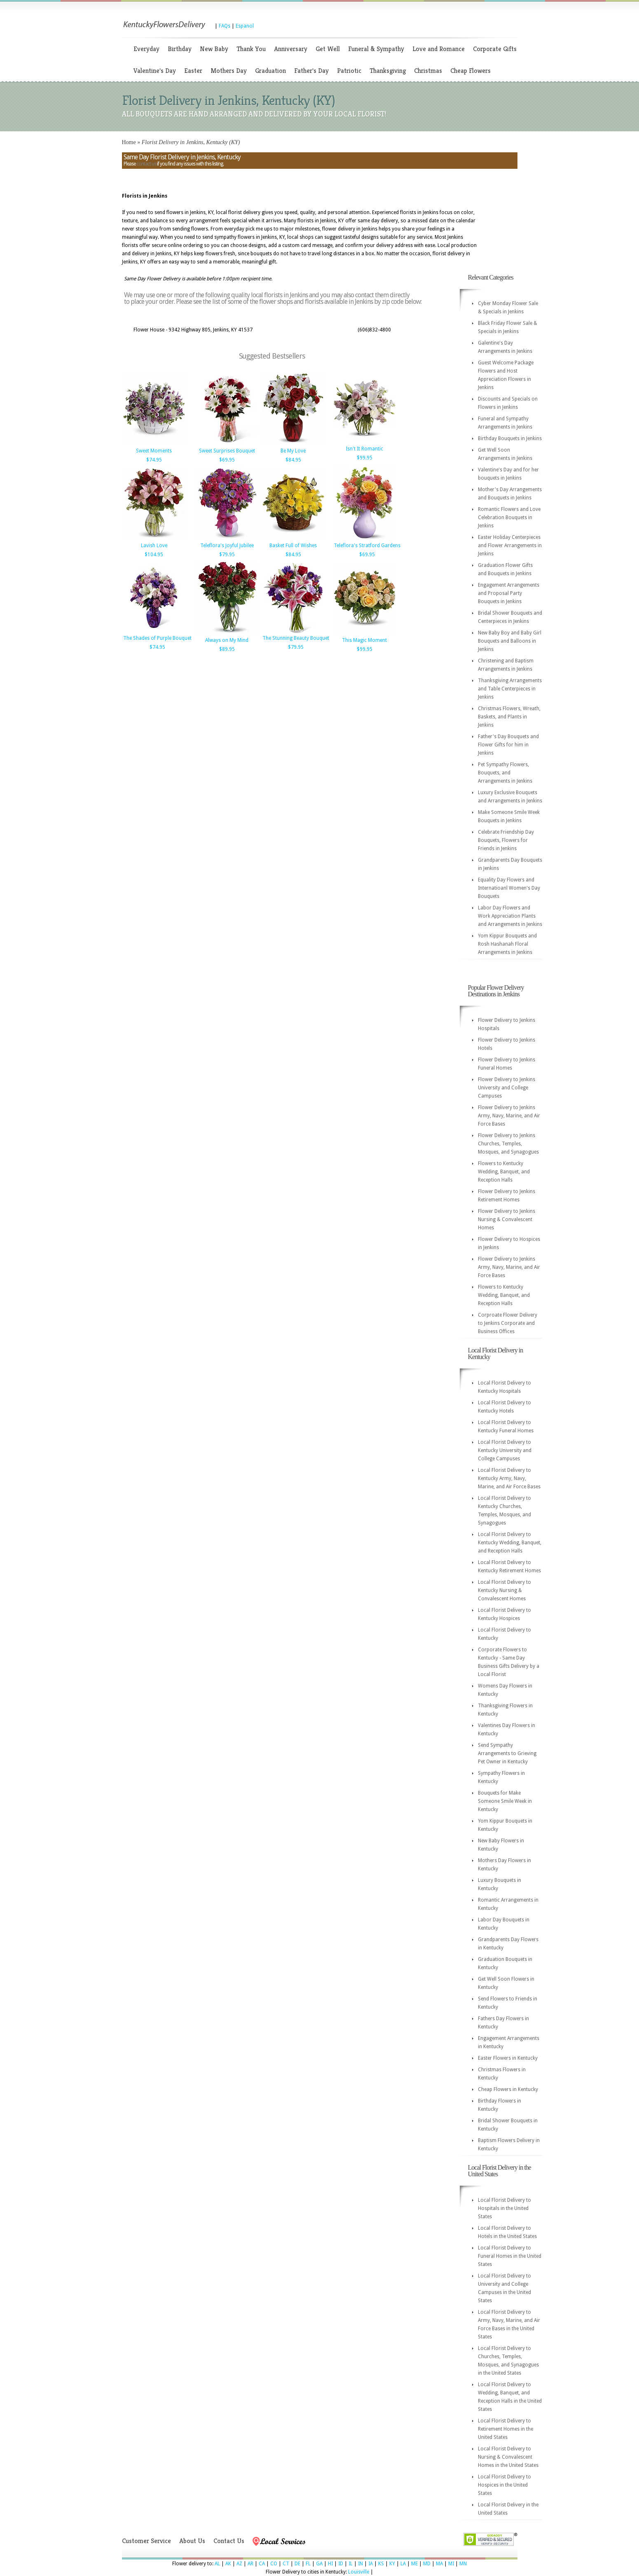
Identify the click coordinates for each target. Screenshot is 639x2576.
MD (427, 2564)
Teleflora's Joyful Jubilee (227, 545)
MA (439, 2564)
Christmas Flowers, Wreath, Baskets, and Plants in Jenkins (509, 717)
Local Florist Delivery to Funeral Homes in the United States (509, 2256)
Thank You (251, 48)
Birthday (180, 48)
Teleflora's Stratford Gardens (367, 545)
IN (360, 2564)
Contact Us (228, 2540)
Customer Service (146, 2540)
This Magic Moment (364, 640)
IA (370, 2564)
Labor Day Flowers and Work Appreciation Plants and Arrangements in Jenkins (510, 916)
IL (351, 2564)
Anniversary (290, 48)
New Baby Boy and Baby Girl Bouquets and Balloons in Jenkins (509, 641)
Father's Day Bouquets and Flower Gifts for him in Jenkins (508, 745)
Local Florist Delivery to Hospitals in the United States (504, 2208)
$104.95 (154, 554)
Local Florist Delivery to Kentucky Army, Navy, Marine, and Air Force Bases (509, 1478)
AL (217, 2564)
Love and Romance (438, 48)
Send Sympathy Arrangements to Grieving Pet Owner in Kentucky (507, 1753)
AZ (239, 2564)
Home (129, 142)
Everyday (146, 48)
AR (250, 2564)
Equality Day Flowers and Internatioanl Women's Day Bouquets (509, 888)
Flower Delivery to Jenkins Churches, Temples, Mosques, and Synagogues (508, 1144)
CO (273, 2564)
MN (463, 2564)
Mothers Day (229, 70)
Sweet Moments (154, 451)
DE (297, 2564)
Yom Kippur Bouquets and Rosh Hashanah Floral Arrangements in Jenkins (507, 944)
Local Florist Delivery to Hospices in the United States (504, 2485)
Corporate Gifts (495, 48)
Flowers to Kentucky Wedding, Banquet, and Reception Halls (504, 1172)
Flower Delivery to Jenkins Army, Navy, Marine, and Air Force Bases (509, 1116)
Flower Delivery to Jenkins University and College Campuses (506, 1088)
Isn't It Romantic (364, 449)
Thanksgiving (388, 70)
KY (392, 2564)
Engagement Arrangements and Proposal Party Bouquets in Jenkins (508, 593)
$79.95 (227, 554)
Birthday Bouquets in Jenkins (510, 438)
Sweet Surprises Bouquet (227, 451)
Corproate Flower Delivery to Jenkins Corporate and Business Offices (507, 1323)
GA (319, 2564)
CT (286, 2564)
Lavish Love (154, 545)
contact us (146, 164)
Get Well (328, 48)
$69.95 (227, 460)
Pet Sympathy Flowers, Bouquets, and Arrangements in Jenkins (505, 773)
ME (414, 2564)
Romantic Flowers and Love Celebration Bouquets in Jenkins (509, 517)
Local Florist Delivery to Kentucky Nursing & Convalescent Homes (504, 1590)
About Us (192, 2540)
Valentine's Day (154, 70)
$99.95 (364, 458)
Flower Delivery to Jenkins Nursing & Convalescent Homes (506, 1219)
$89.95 (227, 649)
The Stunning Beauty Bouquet (295, 638)
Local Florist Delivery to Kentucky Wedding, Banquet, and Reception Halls (509, 1543)
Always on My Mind (226, 640)
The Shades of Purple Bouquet (157, 638)
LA (403, 2564)
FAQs (224, 26)
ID (340, 2564)
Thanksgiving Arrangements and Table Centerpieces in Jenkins (510, 689)
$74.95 (154, 460)
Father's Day (311, 70)
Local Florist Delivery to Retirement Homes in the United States (505, 2429)
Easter (193, 70)
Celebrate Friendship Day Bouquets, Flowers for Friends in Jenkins (506, 840)
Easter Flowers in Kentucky (508, 2058)
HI (330, 2564)
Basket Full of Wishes (293, 545)
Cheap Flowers (470, 70)
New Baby (214, 48)
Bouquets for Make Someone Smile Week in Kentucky (505, 1801)
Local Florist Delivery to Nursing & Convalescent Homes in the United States (508, 2457)
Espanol (245, 26)
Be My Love (293, 451)
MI (451, 2564)
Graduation (270, 70)
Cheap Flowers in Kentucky (508, 2089)
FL (308, 2564)
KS (381, 2564)
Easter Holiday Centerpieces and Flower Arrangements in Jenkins (510, 545)
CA (262, 2564)
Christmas (428, 70)
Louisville (358, 2572)
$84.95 (293, 460)
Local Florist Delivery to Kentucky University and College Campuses (504, 1450)
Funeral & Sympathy (376, 48)
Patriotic (349, 70)
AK (228, 2564)
